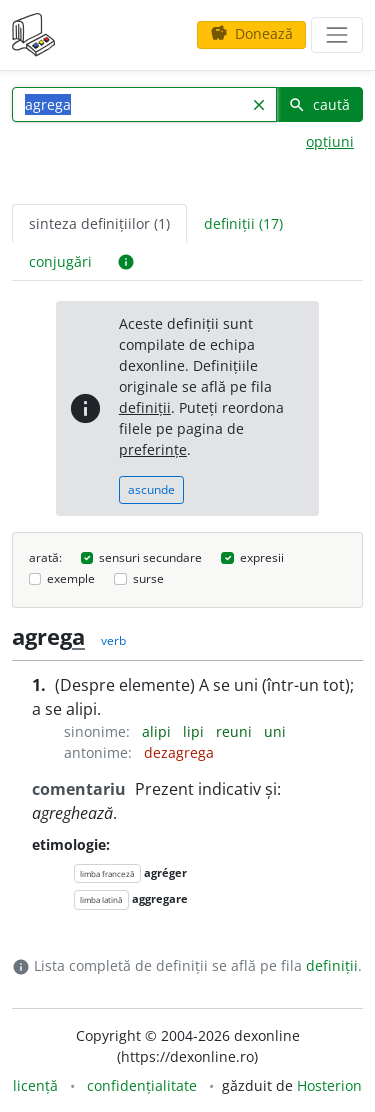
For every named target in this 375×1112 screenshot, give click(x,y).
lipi (195, 731)
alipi (158, 731)
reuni (236, 731)
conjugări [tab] (60, 261)
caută (319, 104)
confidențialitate (142, 1085)
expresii (262, 557)
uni (275, 731)
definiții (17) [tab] (243, 223)
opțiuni (330, 141)
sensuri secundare (150, 557)
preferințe (153, 449)
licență (35, 1085)
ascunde (151, 489)
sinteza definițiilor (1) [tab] (99, 223)
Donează (251, 33)
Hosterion (329, 1085)
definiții (145, 407)
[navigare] (337, 35)
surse (148, 578)
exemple (71, 578)
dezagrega (179, 752)
